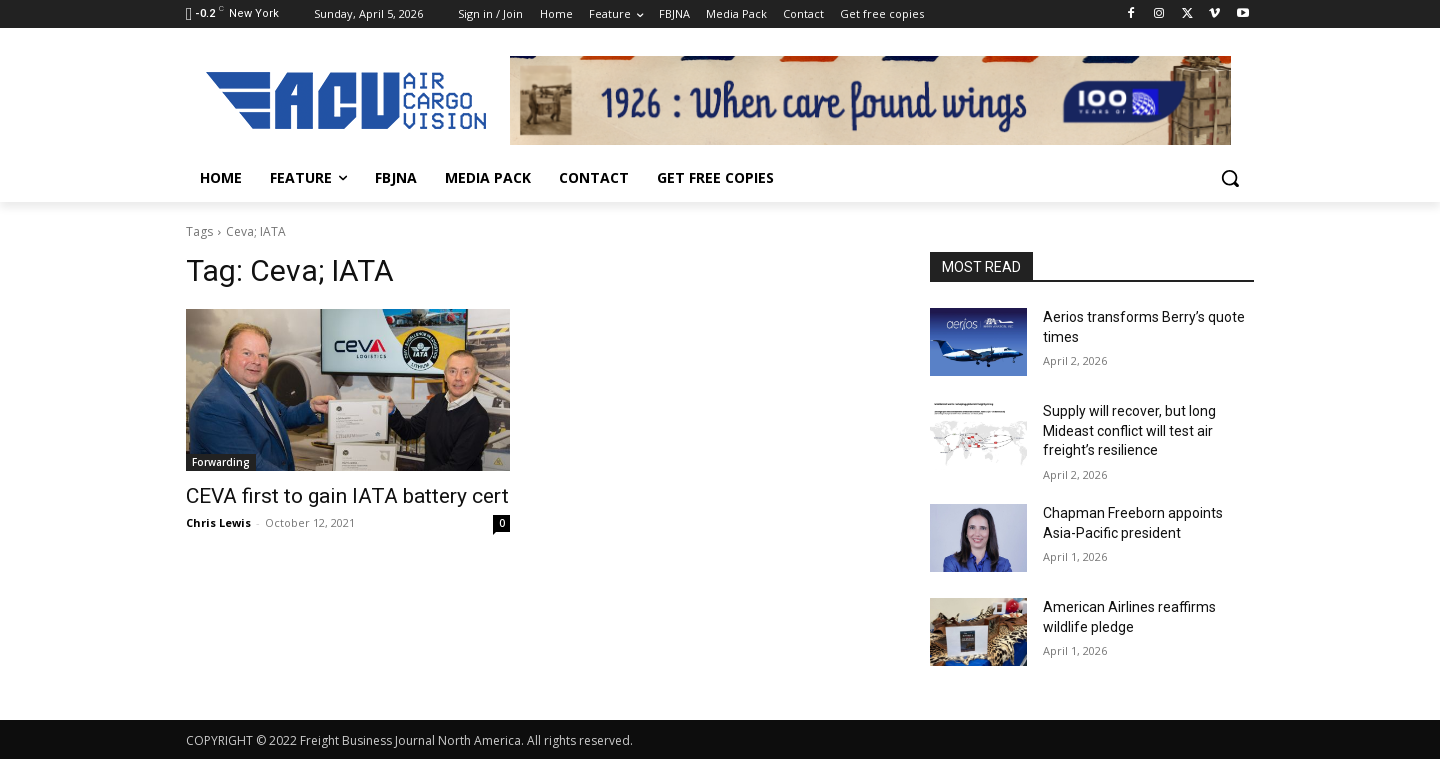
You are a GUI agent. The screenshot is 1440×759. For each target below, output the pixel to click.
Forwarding (221, 462)
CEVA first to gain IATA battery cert (347, 496)
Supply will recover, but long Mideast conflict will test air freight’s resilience (1129, 430)
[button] (1230, 178)
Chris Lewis (218, 522)
